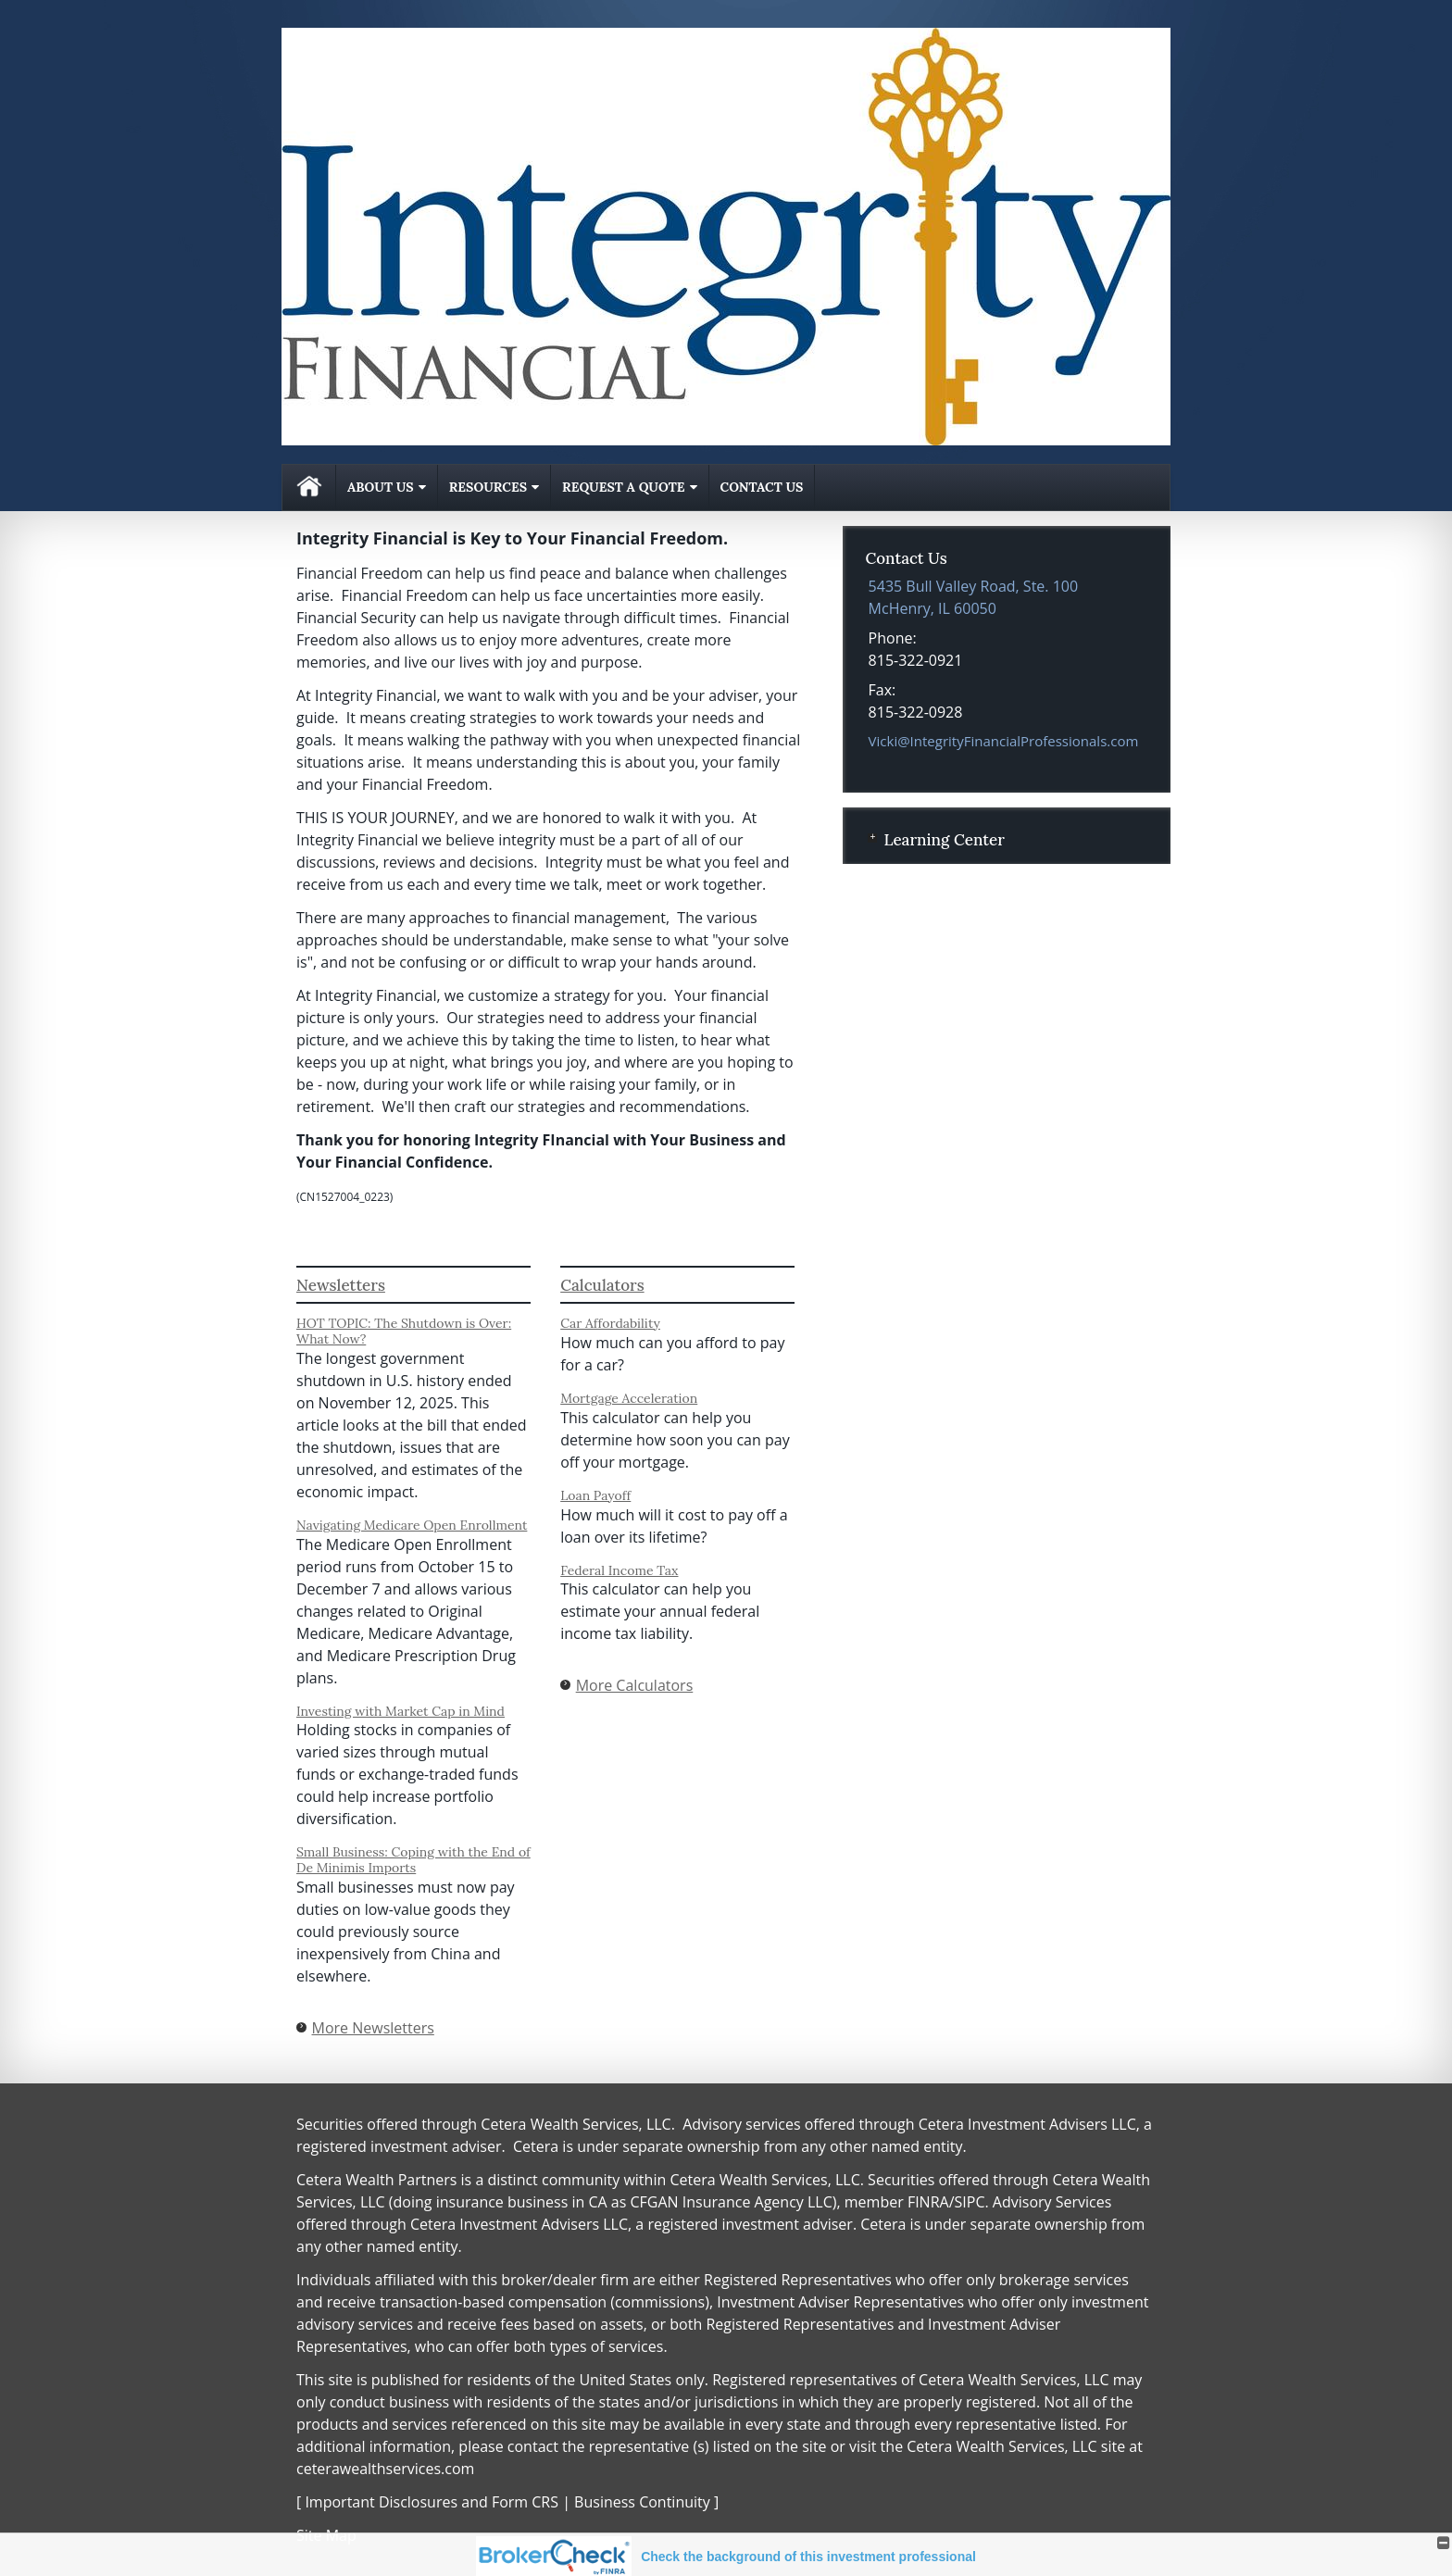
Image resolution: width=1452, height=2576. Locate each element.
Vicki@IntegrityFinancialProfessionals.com (1004, 741)
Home (309, 487)
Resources (488, 487)
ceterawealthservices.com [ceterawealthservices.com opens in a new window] (385, 2468)
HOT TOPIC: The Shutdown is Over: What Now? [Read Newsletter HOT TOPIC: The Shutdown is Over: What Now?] (403, 1331)
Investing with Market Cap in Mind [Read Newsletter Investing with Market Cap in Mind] (400, 1711)
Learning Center (943, 840)
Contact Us (762, 487)
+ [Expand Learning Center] (872, 838)
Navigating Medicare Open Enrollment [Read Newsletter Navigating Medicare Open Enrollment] (411, 1525)
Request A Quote (623, 487)
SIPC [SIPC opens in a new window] (970, 2202)
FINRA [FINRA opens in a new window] (928, 2202)
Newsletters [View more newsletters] (340, 1285)
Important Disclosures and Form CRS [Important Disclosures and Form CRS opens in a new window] (431, 2502)
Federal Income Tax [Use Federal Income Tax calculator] (619, 1570)
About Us (380, 487)
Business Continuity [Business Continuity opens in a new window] (642, 2502)
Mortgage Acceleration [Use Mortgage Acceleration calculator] (628, 1398)
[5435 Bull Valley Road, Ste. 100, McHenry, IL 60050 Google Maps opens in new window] (974, 597)
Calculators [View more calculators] (602, 1285)
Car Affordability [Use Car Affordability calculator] (610, 1323)
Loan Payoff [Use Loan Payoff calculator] (595, 1495)
